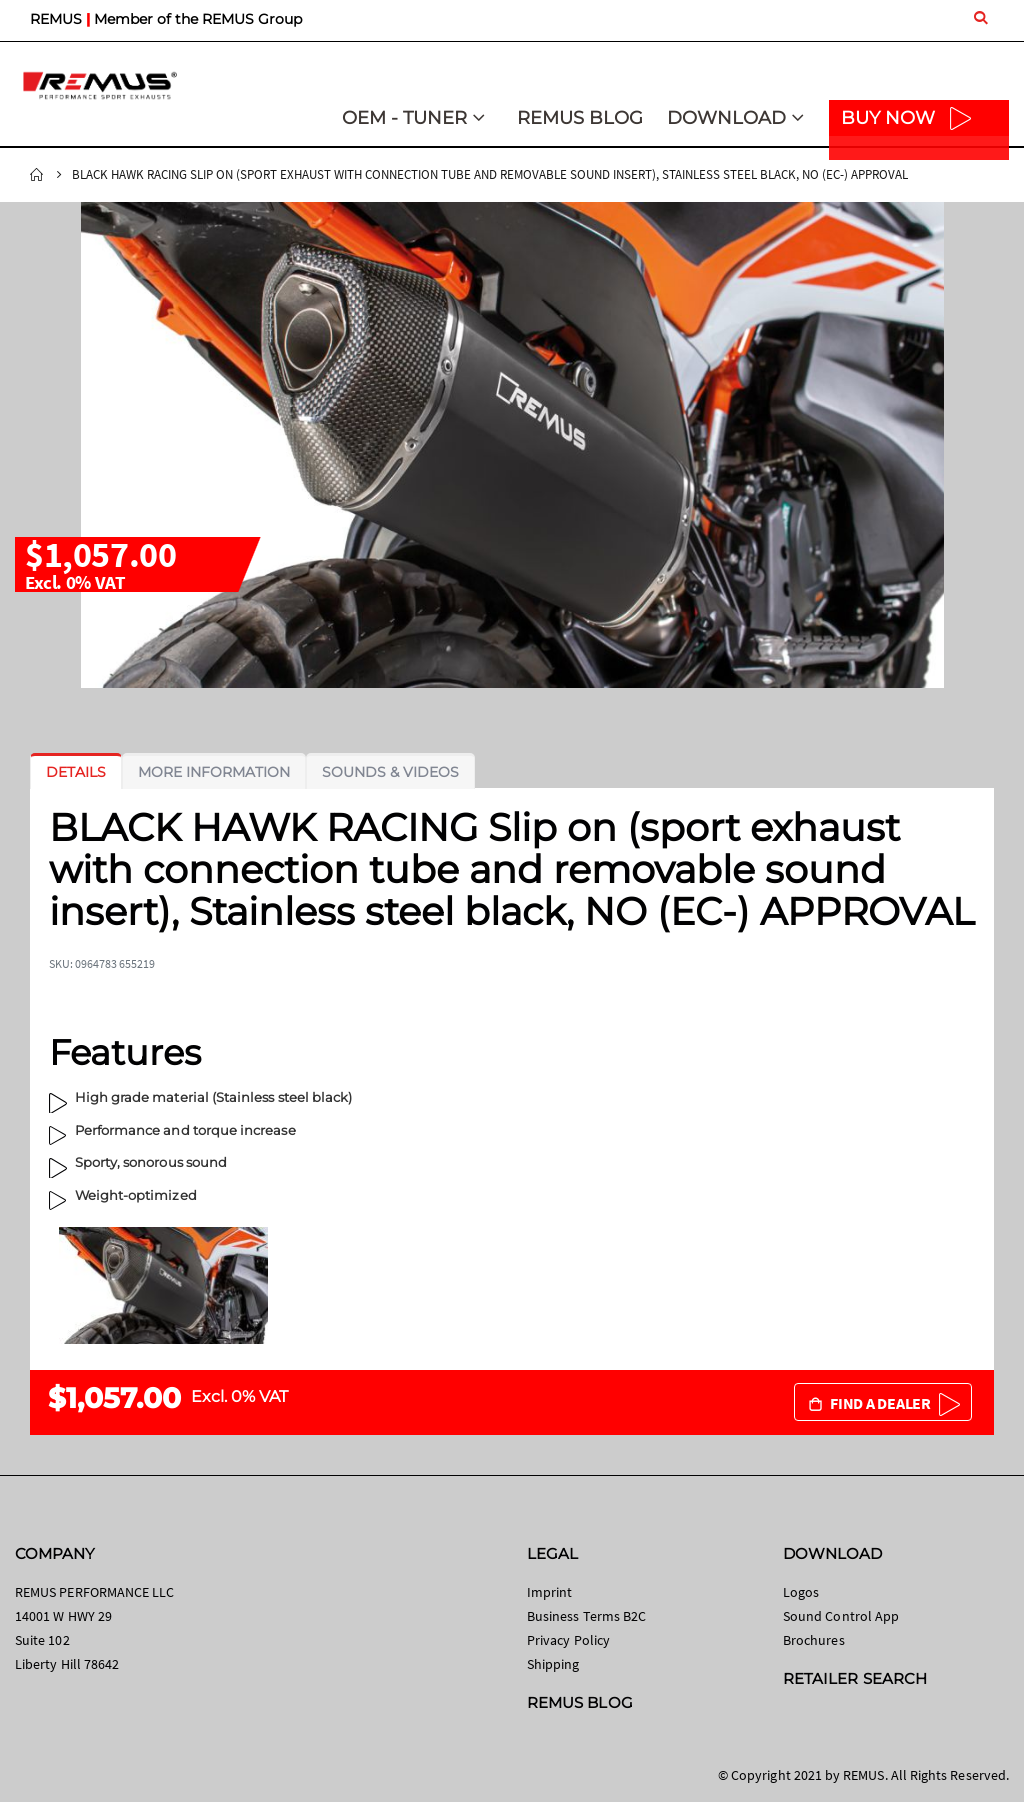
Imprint (549, 1592)
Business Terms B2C (586, 1616)
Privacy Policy (568, 1640)
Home (37, 175)
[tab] (76, 772)
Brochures (814, 1640)
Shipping (553, 1664)
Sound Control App (841, 1616)
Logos (801, 1592)
